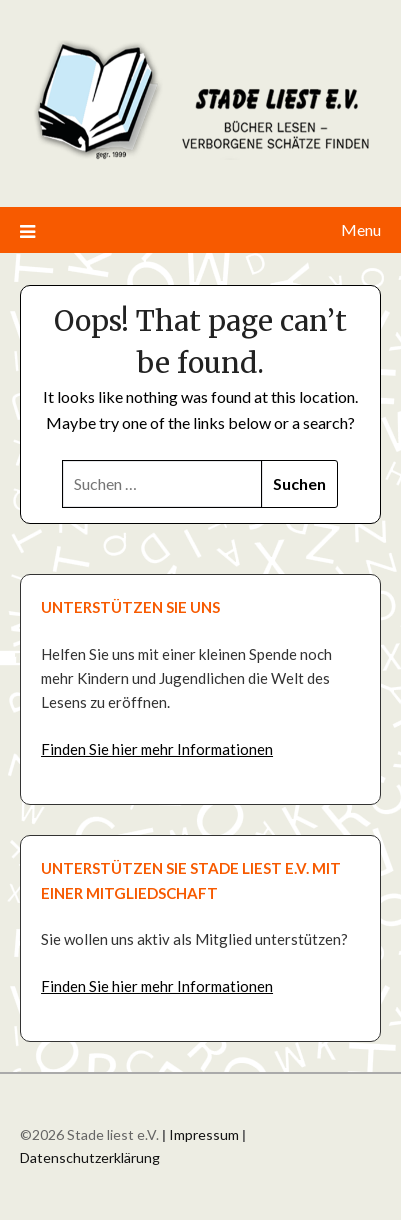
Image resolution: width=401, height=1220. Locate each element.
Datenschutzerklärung (90, 1157)
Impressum (204, 1134)
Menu (361, 229)
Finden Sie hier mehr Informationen (157, 749)
